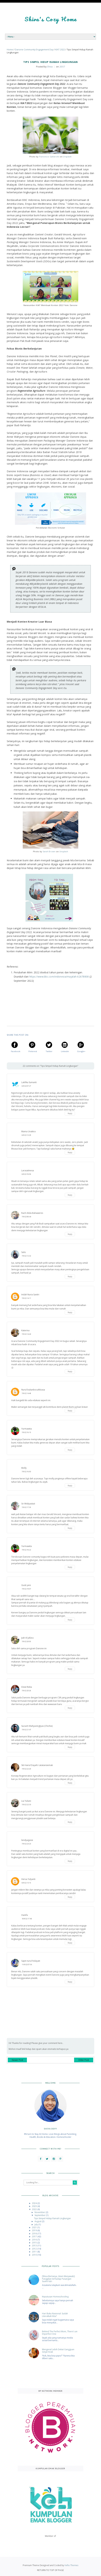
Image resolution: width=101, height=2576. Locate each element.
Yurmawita (26, 1428)
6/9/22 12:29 (26, 1135)
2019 (34, 2230)
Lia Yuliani (26, 1800)
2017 (34, 2236)
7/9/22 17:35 (26, 1507)
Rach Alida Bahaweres (32, 1213)
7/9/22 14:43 (26, 1334)
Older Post (83, 2059)
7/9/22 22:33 (26, 1804)
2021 (34, 2227)
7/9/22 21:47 (26, 1729)
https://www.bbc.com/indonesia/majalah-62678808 (59, 976)
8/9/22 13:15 (26, 1883)
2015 (34, 2242)
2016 (34, 2239)
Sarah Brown (49, 851)
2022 (34, 2209)
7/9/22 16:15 (26, 1432)
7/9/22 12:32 (26, 1256)
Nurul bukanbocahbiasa (33, 1389)
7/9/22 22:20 (26, 1769)
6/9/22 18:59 (26, 1174)
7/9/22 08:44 (26, 1217)
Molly (24, 1467)
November (40, 2212)
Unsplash (67, 156)
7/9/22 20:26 (26, 1690)
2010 (34, 2254)
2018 (34, 2233)
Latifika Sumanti (29, 1082)
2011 (34, 2251)
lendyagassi (27, 1840)
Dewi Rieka (26, 1686)
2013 (34, 2245)
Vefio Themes (71, 2565)
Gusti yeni (26, 1585)
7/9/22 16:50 (26, 1471)
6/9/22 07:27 (26, 1086)
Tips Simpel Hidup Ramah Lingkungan (52, 2218)
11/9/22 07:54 (27, 1964)
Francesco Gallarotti (49, 156)
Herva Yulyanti (28, 1879)
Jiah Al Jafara (27, 1637)
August (38, 2221)
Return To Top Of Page (50, 2570)
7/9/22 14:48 (26, 1393)
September (40, 2215)
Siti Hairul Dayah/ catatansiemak (37, 1765)
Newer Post (17, 2059)
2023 (34, 2206)
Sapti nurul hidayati (30, 1960)
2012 (34, 2248)
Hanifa (24, 1915)
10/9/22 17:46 (27, 1919)
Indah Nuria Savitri (30, 1294)
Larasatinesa (27, 1170)
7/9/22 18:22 (26, 1550)
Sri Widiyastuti (28, 1503)
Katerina (25, 1330)
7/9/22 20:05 (26, 1641)
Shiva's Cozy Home (50, 18)
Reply (70, 1113)
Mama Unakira (28, 1131)
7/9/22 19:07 (26, 1589)
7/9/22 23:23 (26, 1844)
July (36, 2224)
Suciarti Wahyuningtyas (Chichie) (37, 1725)
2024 (34, 2203)
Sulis (23, 1252)
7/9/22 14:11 (26, 1298)
